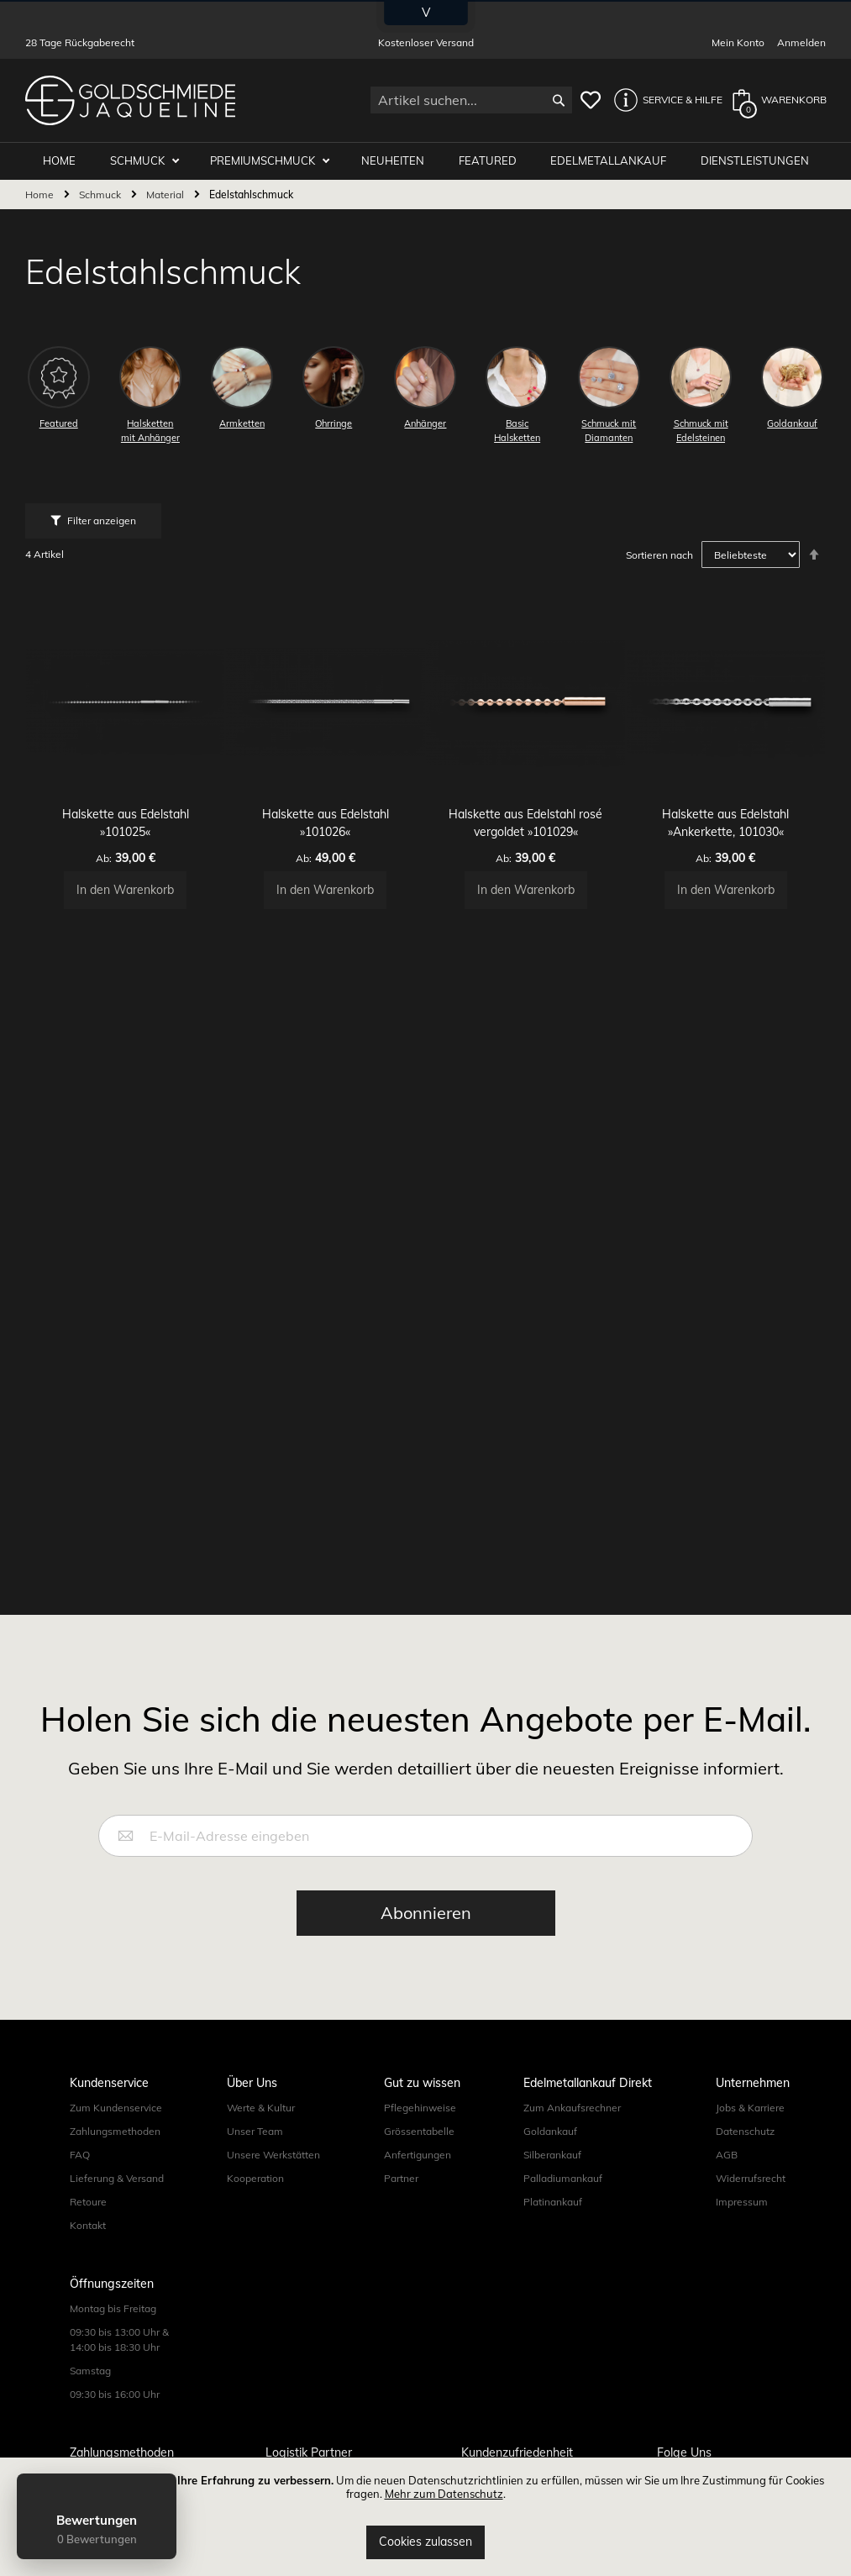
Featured (493, 161)
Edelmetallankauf (612, 161)
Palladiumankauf (562, 2178)
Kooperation (255, 2178)
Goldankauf (550, 2131)
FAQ (80, 2154)
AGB (727, 2154)
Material (166, 195)
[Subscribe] (426, 1913)
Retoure (88, 2201)
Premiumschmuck (274, 161)
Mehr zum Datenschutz (444, 2493)
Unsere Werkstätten (273, 2154)
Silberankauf (552, 2154)
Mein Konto (738, 42)
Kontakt (88, 2225)
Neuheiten (401, 161)
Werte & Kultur (261, 2107)
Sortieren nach (659, 555)
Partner (401, 2178)
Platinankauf (552, 2201)
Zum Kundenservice (116, 2107)
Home (40, 195)
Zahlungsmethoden (115, 2131)
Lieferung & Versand (117, 2178)
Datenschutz (745, 2131)
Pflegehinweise (420, 2107)
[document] (425, 2516)
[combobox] (471, 100)
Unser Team (255, 2131)
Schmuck (151, 161)
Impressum (742, 2201)
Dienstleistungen (755, 161)
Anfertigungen (417, 2154)
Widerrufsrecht (750, 2178)
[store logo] (130, 100)
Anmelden (801, 42)
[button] (663, 100)
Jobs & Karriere (750, 2107)
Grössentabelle (419, 2131)
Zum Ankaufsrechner (572, 2107)
